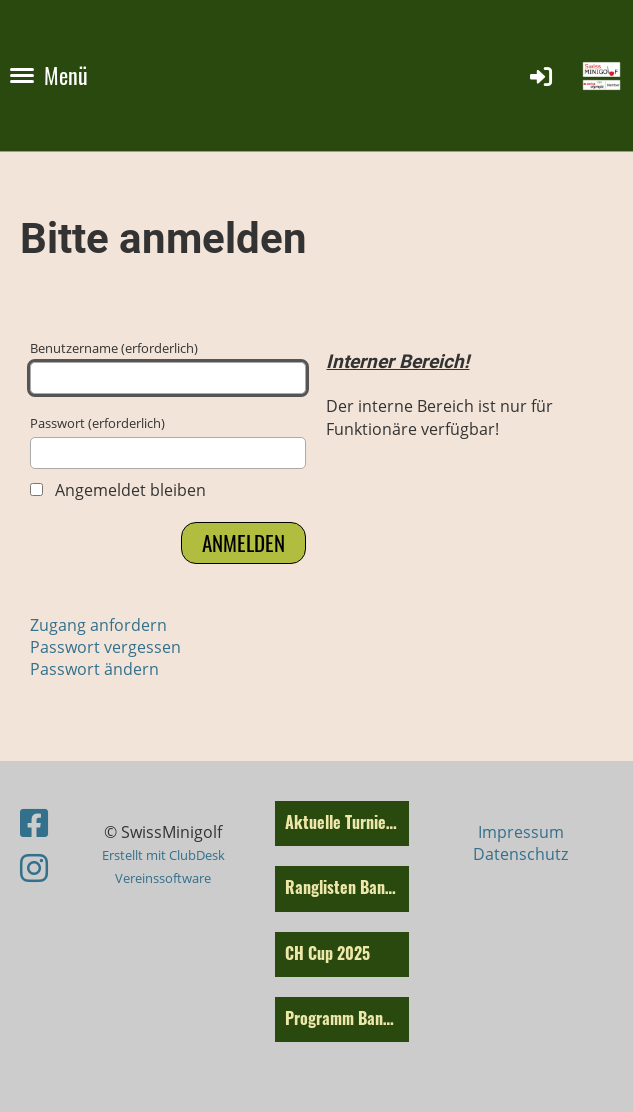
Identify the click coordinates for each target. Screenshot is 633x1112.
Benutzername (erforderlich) (168, 366)
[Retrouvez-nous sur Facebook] (34, 822)
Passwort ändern (94, 669)
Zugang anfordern (98, 625)
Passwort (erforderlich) (168, 441)
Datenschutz (520, 854)
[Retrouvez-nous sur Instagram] (34, 867)
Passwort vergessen (105, 647)
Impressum (521, 832)
